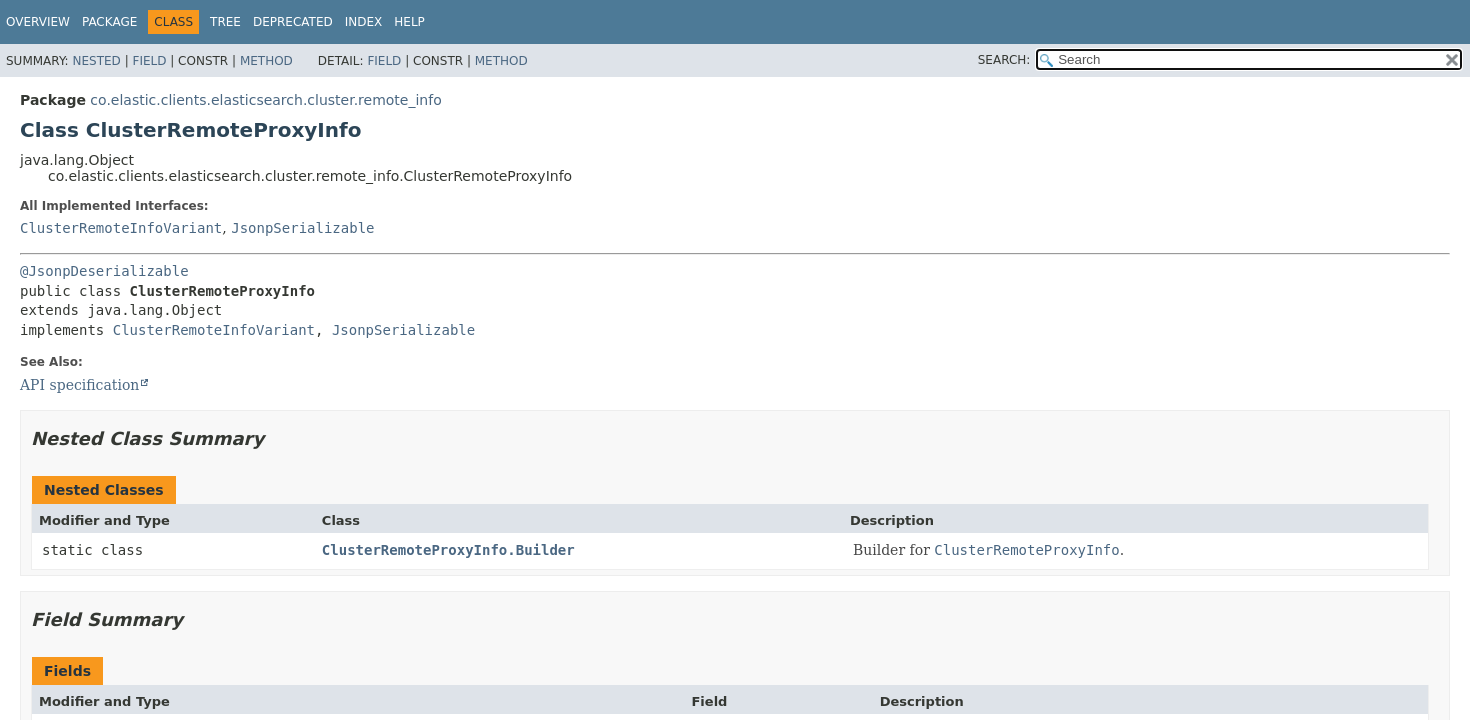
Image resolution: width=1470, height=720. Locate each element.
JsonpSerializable (302, 228)
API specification (79, 385)
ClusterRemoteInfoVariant (121, 228)
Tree (225, 22)
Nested (96, 61)
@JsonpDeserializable (104, 271)
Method (266, 61)
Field (149, 61)
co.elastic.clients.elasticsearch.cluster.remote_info (265, 100)
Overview (38, 22)
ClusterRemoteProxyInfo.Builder (448, 550)
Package (109, 22)
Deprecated (293, 22)
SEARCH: (1004, 60)
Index (364, 22)
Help (409, 22)
